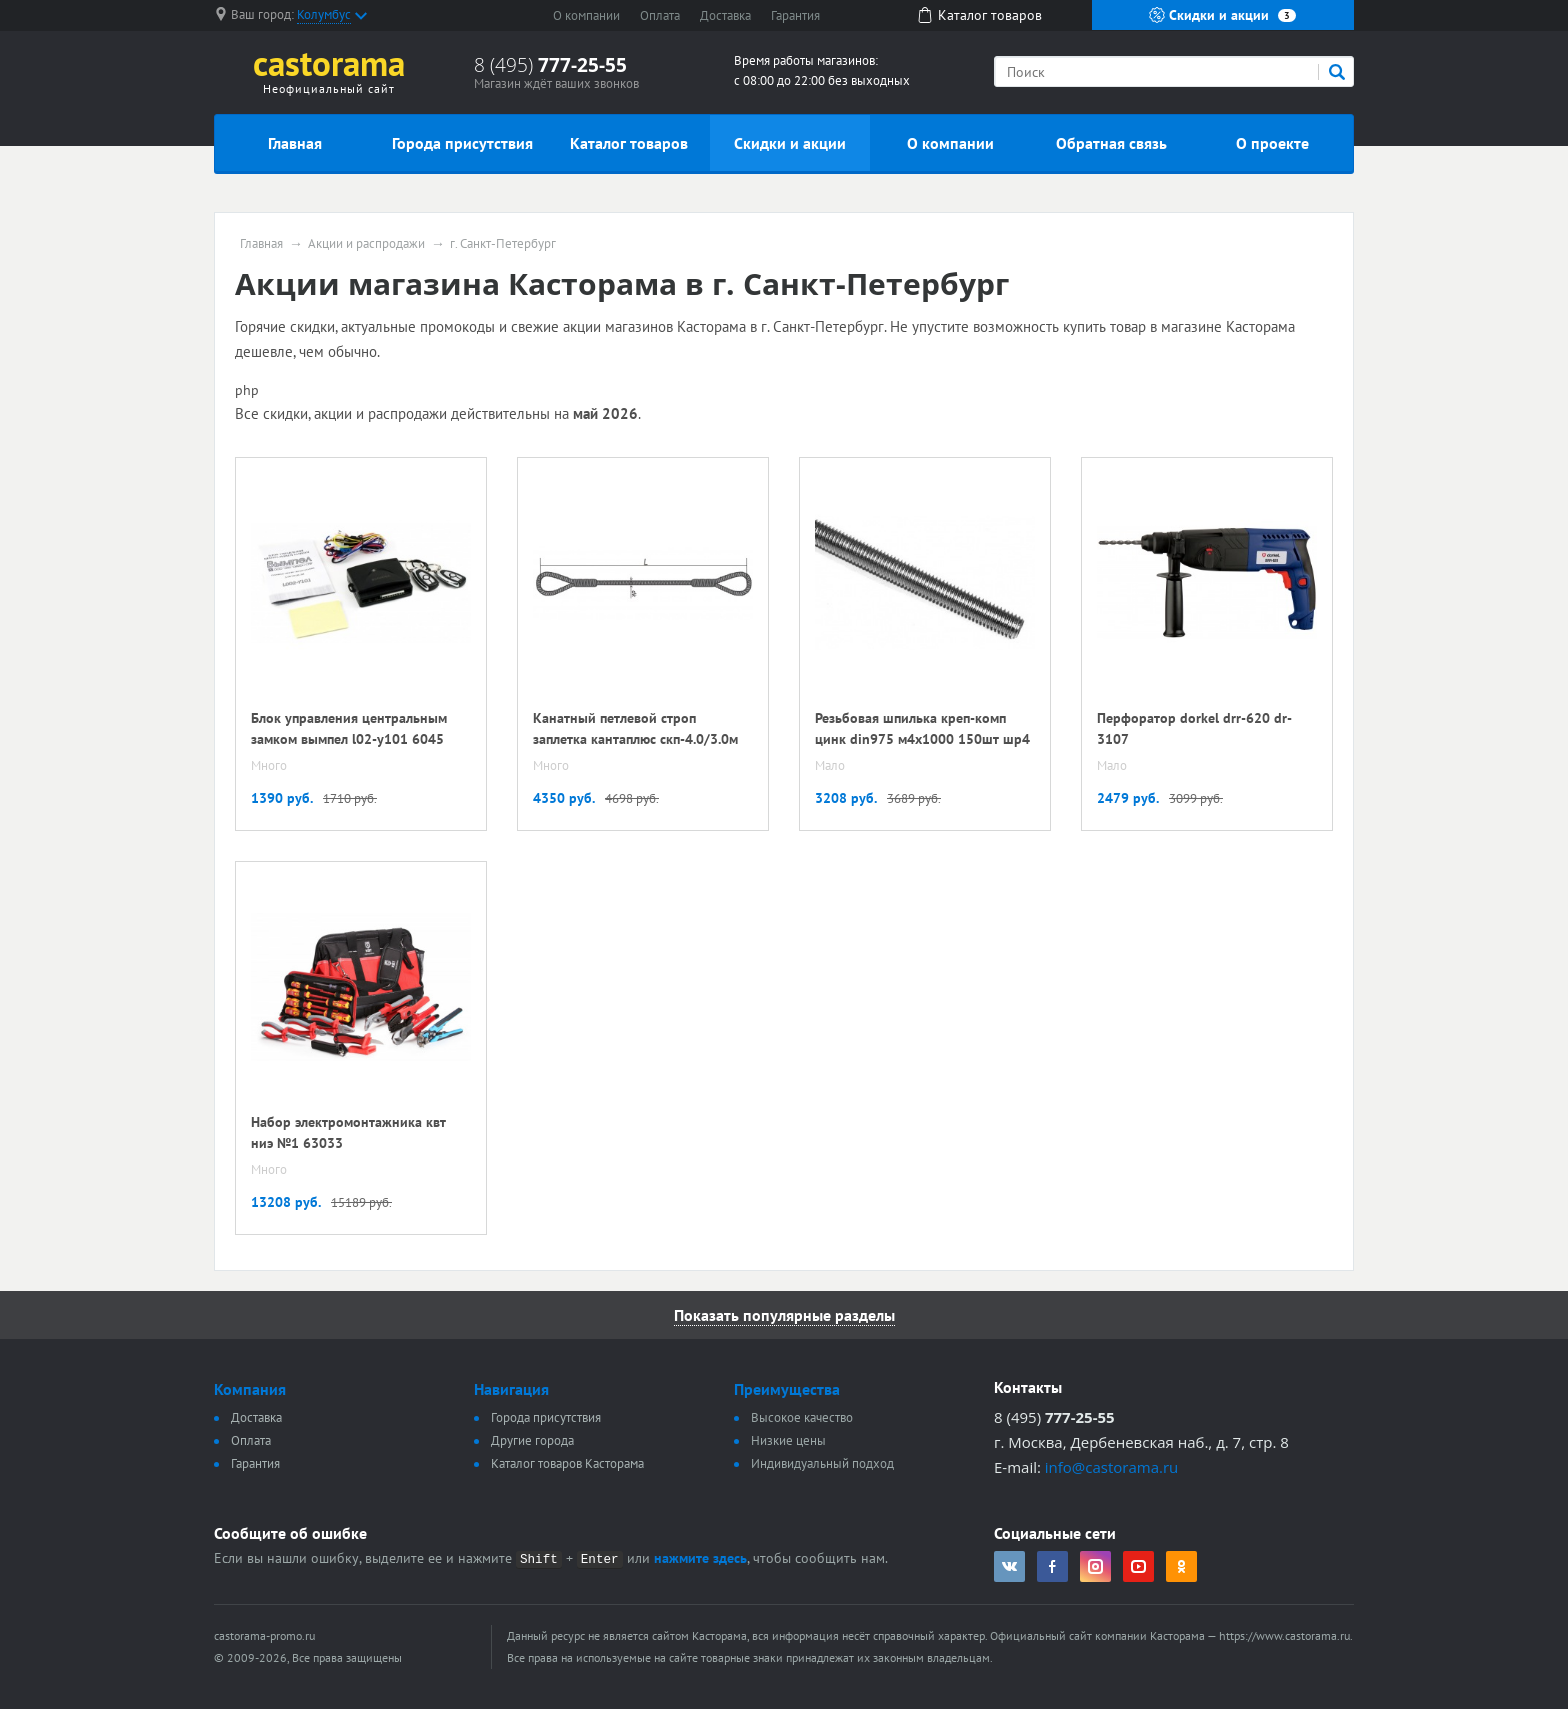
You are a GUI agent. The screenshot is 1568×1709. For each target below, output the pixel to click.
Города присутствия (462, 143)
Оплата (660, 15)
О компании (586, 15)
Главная (295, 143)
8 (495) (550, 65)
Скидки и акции (1222, 15)
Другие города (532, 1440)
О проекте (1272, 143)
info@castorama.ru (1112, 1467)
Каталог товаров (629, 143)
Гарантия (795, 15)
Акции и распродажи (366, 244)
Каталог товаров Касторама (567, 1463)
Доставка (725, 15)
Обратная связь (1111, 143)
